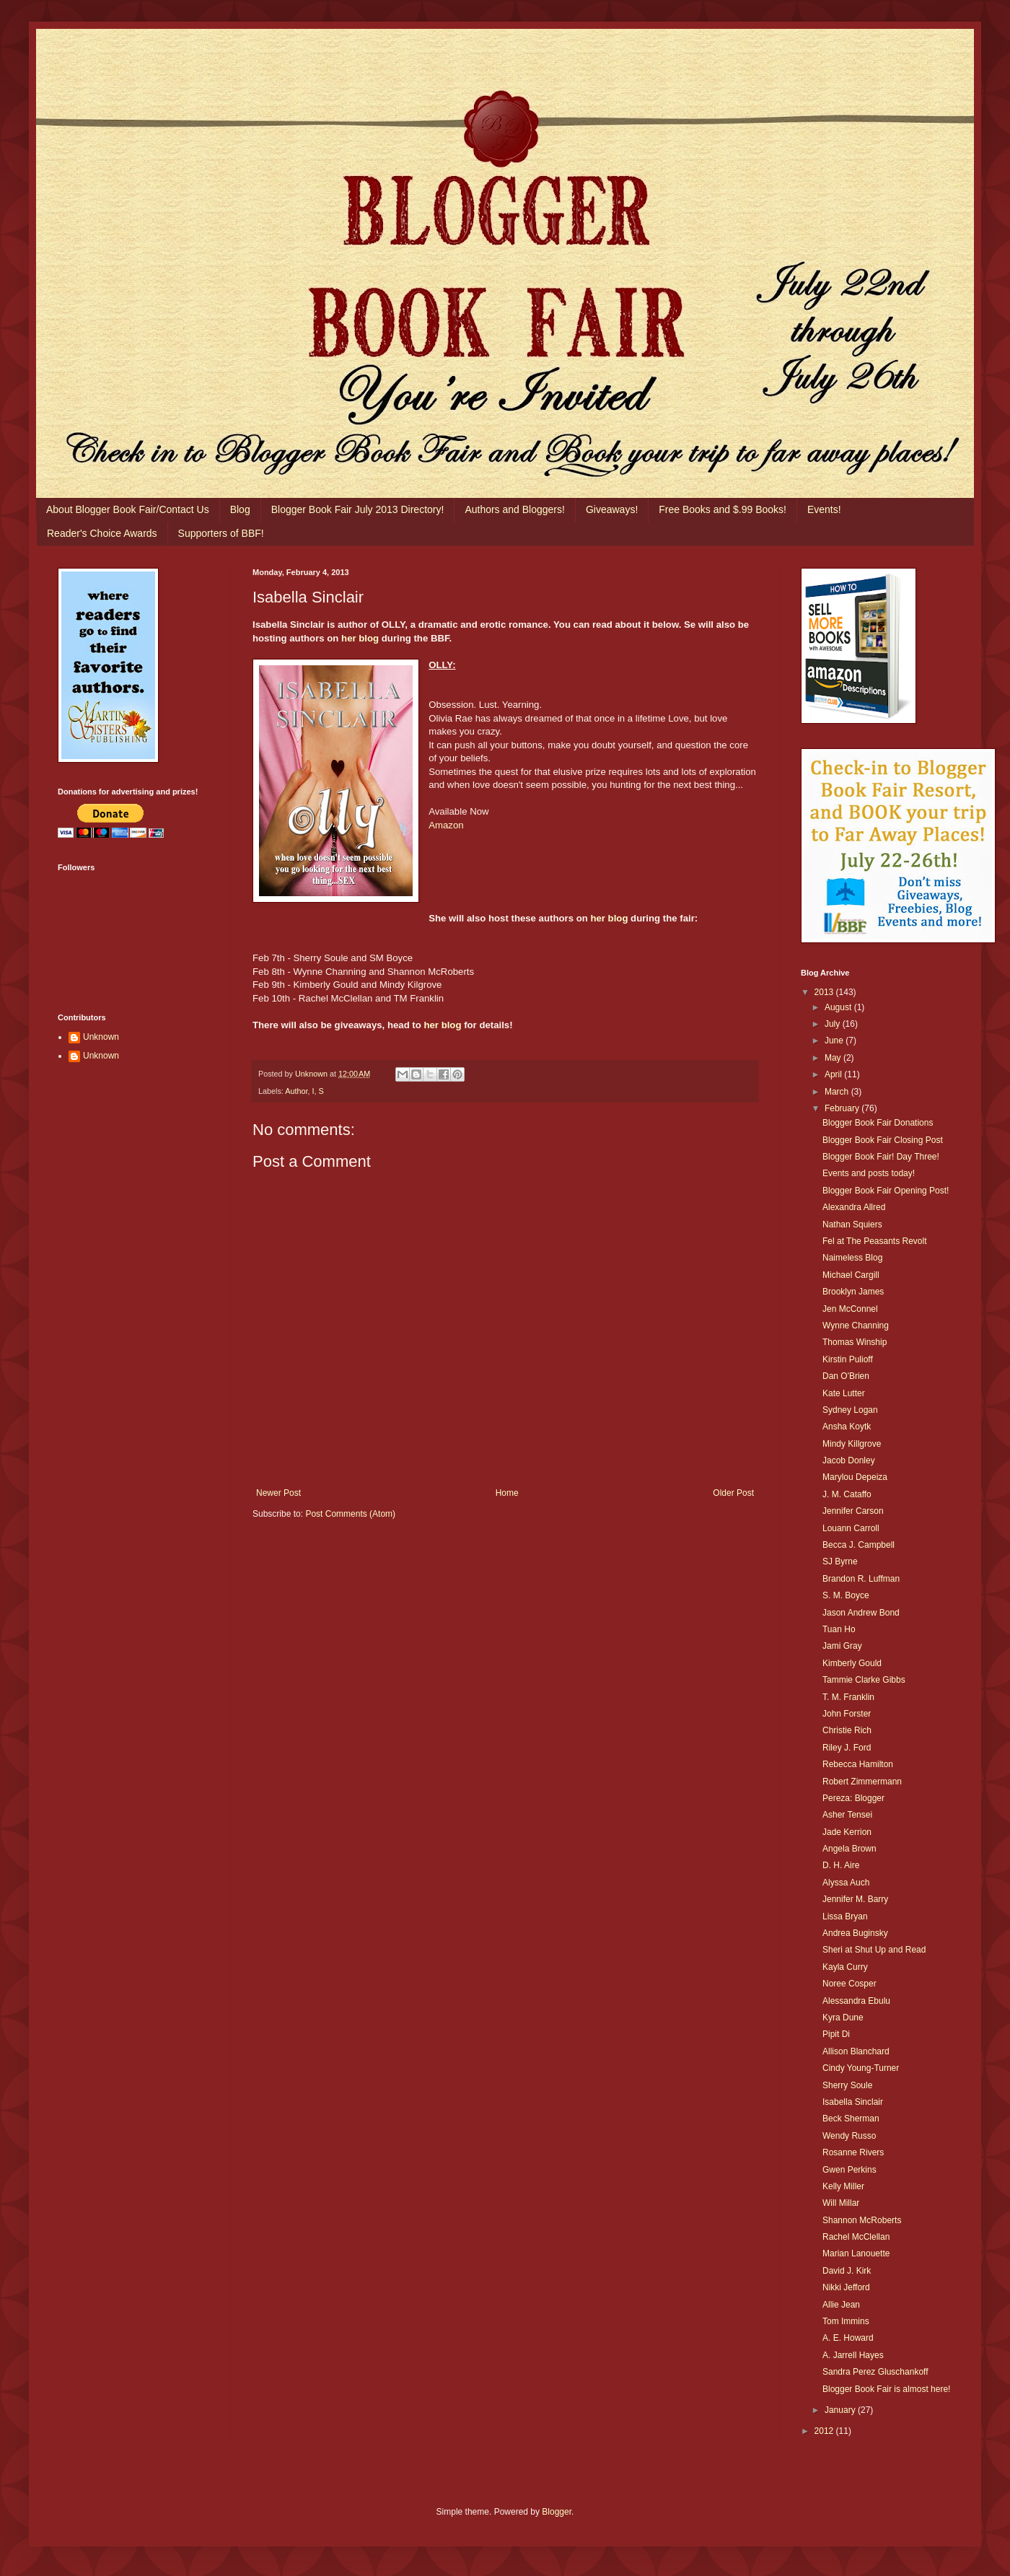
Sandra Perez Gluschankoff (875, 2372)
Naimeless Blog (852, 1258)
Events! (824, 509)
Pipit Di (836, 2034)
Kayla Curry (845, 1967)
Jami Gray (842, 1646)
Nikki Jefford (846, 2287)
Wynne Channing (855, 1325)
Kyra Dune (843, 2017)
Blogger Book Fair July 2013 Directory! (357, 509)
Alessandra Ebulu (856, 2001)
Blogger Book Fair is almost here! (886, 2389)
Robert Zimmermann (862, 1782)
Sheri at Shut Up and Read (874, 1950)
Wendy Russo (849, 2136)
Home (507, 1493)
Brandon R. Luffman (861, 1579)
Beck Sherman (850, 2118)
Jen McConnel (850, 1309)
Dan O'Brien (845, 1376)
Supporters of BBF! (221, 533)
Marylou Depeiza (854, 1477)
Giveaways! (612, 509)
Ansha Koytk (846, 1426)
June (835, 1040)
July (834, 1024)
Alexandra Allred (853, 1207)
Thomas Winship (854, 1342)
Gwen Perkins (849, 2170)
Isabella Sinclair (852, 2102)
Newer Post (278, 1493)
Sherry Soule (847, 2085)
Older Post (733, 1493)
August (839, 1007)
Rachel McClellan (856, 2237)
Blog (240, 509)
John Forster (846, 1714)
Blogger (556, 2512)
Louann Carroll (850, 1528)
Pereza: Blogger (853, 1798)
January (841, 2410)
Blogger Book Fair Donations (877, 1123)
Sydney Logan (850, 1410)
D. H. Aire (840, 1865)
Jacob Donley (848, 1460)
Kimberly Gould (852, 1663)
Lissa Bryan (845, 1916)
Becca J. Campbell (858, 1545)
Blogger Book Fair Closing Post (882, 1140)
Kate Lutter (843, 1393)
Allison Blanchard (856, 2051)
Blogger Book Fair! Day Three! (880, 1157)
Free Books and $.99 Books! (722, 509)
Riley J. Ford (846, 1748)
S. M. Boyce (845, 1595)
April (834, 1074)
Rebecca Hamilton (857, 1764)
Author (296, 1091)
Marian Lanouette (856, 2253)
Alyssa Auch (845, 1883)
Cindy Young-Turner (860, 2068)
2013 (825, 992)
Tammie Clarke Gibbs (863, 1680)
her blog (360, 638)
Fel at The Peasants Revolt (874, 1241)
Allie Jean (841, 2305)
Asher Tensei (847, 1815)
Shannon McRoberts (861, 2220)
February (843, 1108)
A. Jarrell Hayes (853, 2355)
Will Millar (840, 2203)
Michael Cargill (850, 1275)
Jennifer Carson (853, 1511)
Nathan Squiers (852, 1224)
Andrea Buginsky (855, 1933)
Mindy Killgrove (851, 1444)
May (834, 1058)
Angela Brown (849, 1849)
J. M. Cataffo (846, 1494)
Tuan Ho (839, 1629)
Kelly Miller (843, 2186)
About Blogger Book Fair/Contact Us (127, 509)
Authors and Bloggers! (515, 509)
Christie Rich (846, 1730)
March (838, 1092)
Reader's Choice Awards (102, 533)
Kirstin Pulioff (847, 1359)
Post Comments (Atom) (350, 1514)
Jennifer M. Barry (855, 1899)
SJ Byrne (840, 1561)
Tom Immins (845, 2321)
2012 (825, 2431)
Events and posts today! (868, 1173)
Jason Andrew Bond (861, 1613)
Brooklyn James (853, 1292)
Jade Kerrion (846, 1832)
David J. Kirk (846, 2271)
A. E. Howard (848, 2338)
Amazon (446, 825)
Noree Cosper (849, 1984)
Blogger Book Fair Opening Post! (885, 1191)
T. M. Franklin (848, 1697)
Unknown (101, 1037)
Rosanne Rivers (853, 2152)
